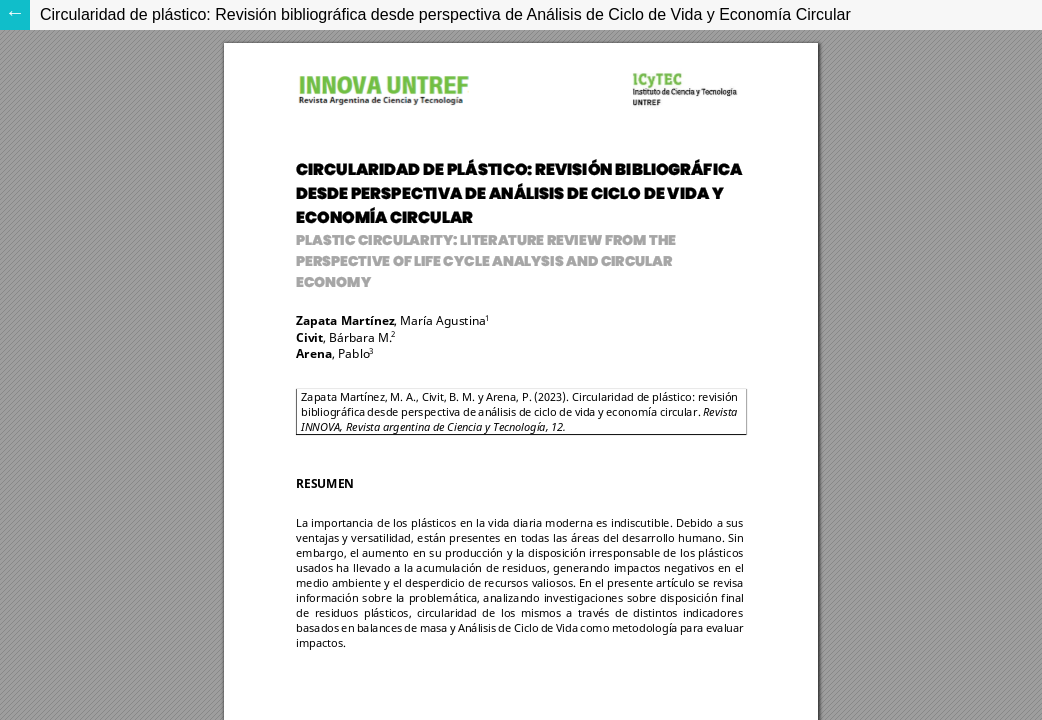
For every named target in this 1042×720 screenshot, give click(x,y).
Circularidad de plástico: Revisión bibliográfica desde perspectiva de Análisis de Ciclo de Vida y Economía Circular (445, 14)
